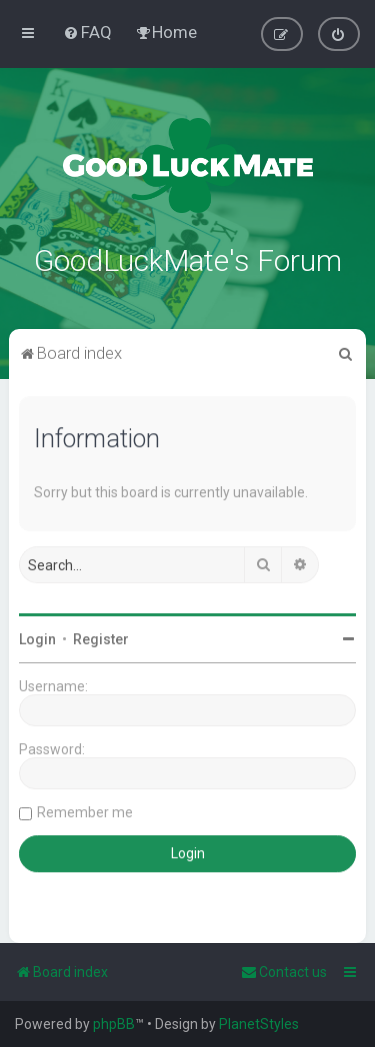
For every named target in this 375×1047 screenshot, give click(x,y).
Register (101, 637)
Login (37, 637)
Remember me (85, 810)
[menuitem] (87, 32)
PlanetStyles (259, 1024)
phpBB (114, 1024)
